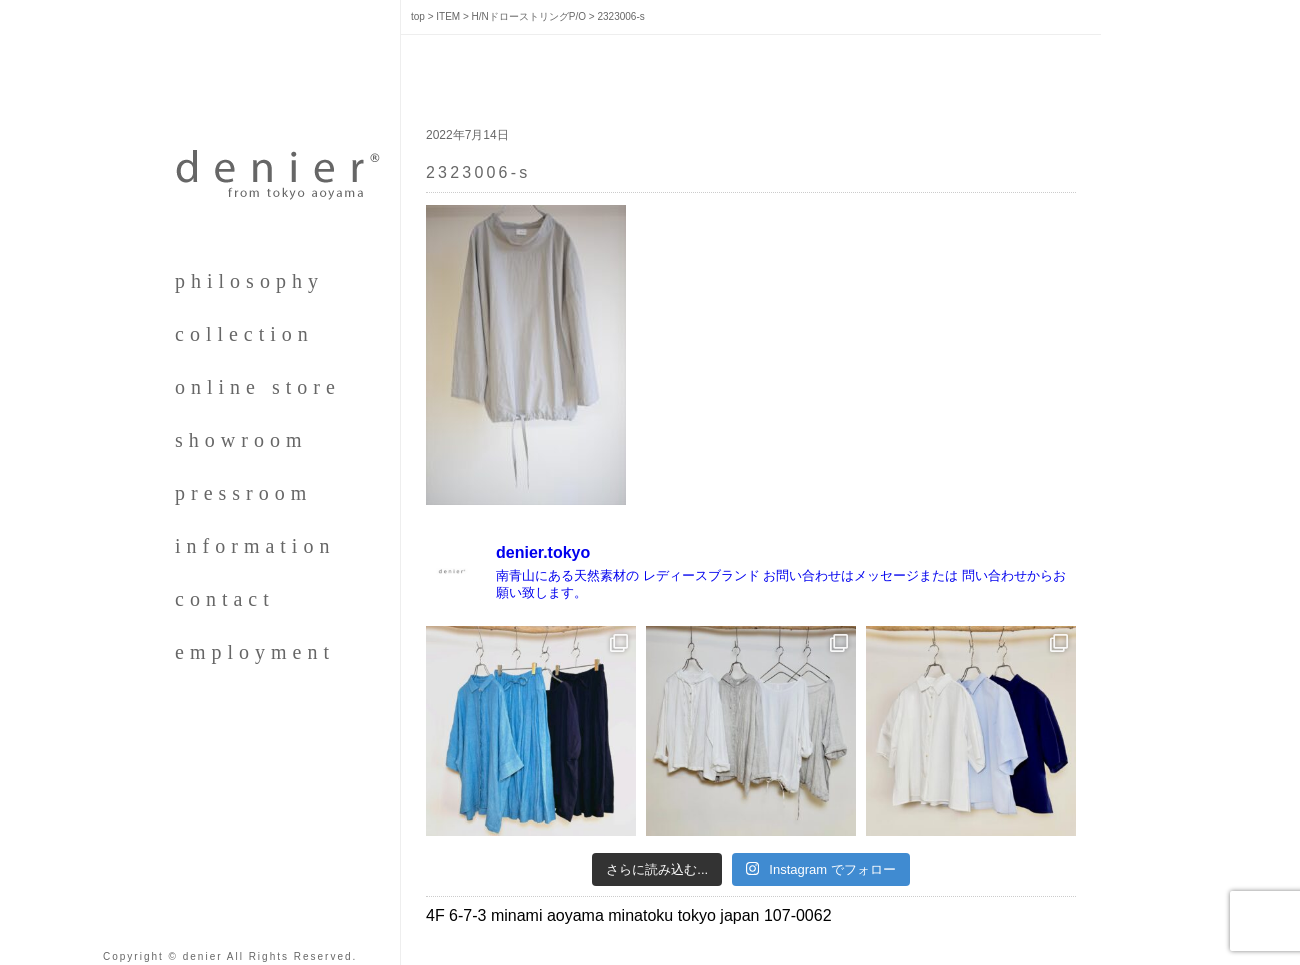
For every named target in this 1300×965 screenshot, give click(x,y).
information (255, 546)
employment (255, 652)
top (418, 16)
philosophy (249, 281)
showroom (241, 440)
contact (225, 599)
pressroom (243, 493)
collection (244, 334)
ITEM (448, 16)
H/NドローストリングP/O (529, 16)
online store (258, 387)
